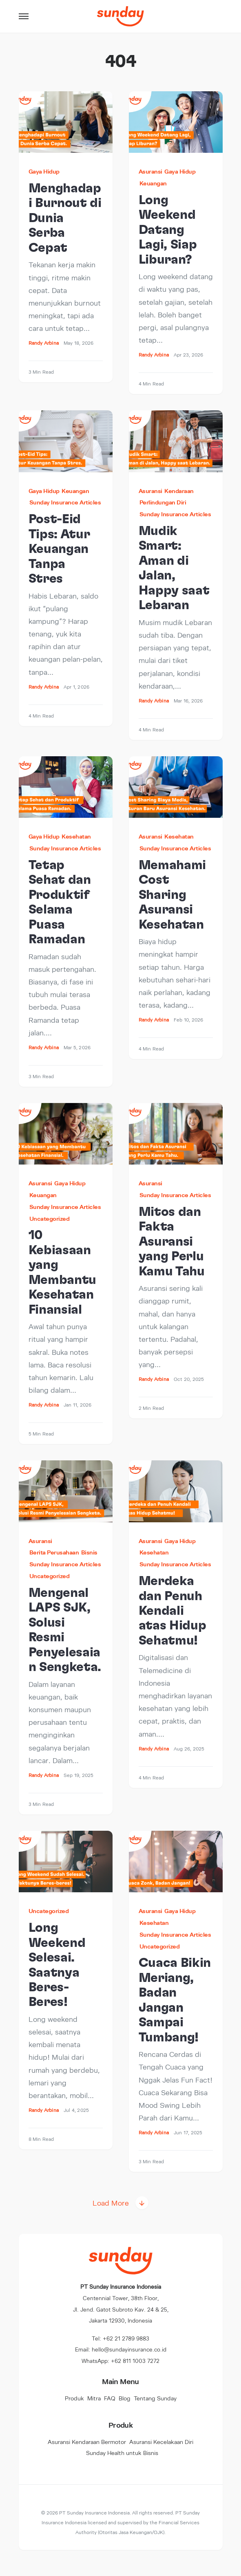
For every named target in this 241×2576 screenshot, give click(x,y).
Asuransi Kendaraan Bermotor (87, 2442)
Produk (74, 2398)
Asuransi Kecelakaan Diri (161, 2442)
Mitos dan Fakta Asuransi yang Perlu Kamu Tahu (172, 1241)
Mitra (94, 2398)
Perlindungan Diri (162, 502)
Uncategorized (49, 1218)
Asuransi (150, 171)
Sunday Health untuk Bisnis (122, 2453)
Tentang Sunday (155, 2398)
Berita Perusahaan (54, 1552)
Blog (124, 2398)
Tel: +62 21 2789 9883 (120, 2338)
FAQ (109, 2398)
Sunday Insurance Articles (65, 502)
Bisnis (89, 1552)
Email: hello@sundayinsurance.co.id (120, 2349)
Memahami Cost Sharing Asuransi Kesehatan (172, 895)
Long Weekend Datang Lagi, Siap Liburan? (168, 230)
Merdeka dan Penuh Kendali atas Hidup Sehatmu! (172, 1610)
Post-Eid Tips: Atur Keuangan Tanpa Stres (59, 549)
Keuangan (153, 183)
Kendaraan (179, 491)
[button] (24, 16)
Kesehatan (76, 836)
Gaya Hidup (44, 171)
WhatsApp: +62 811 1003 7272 (120, 2360)
